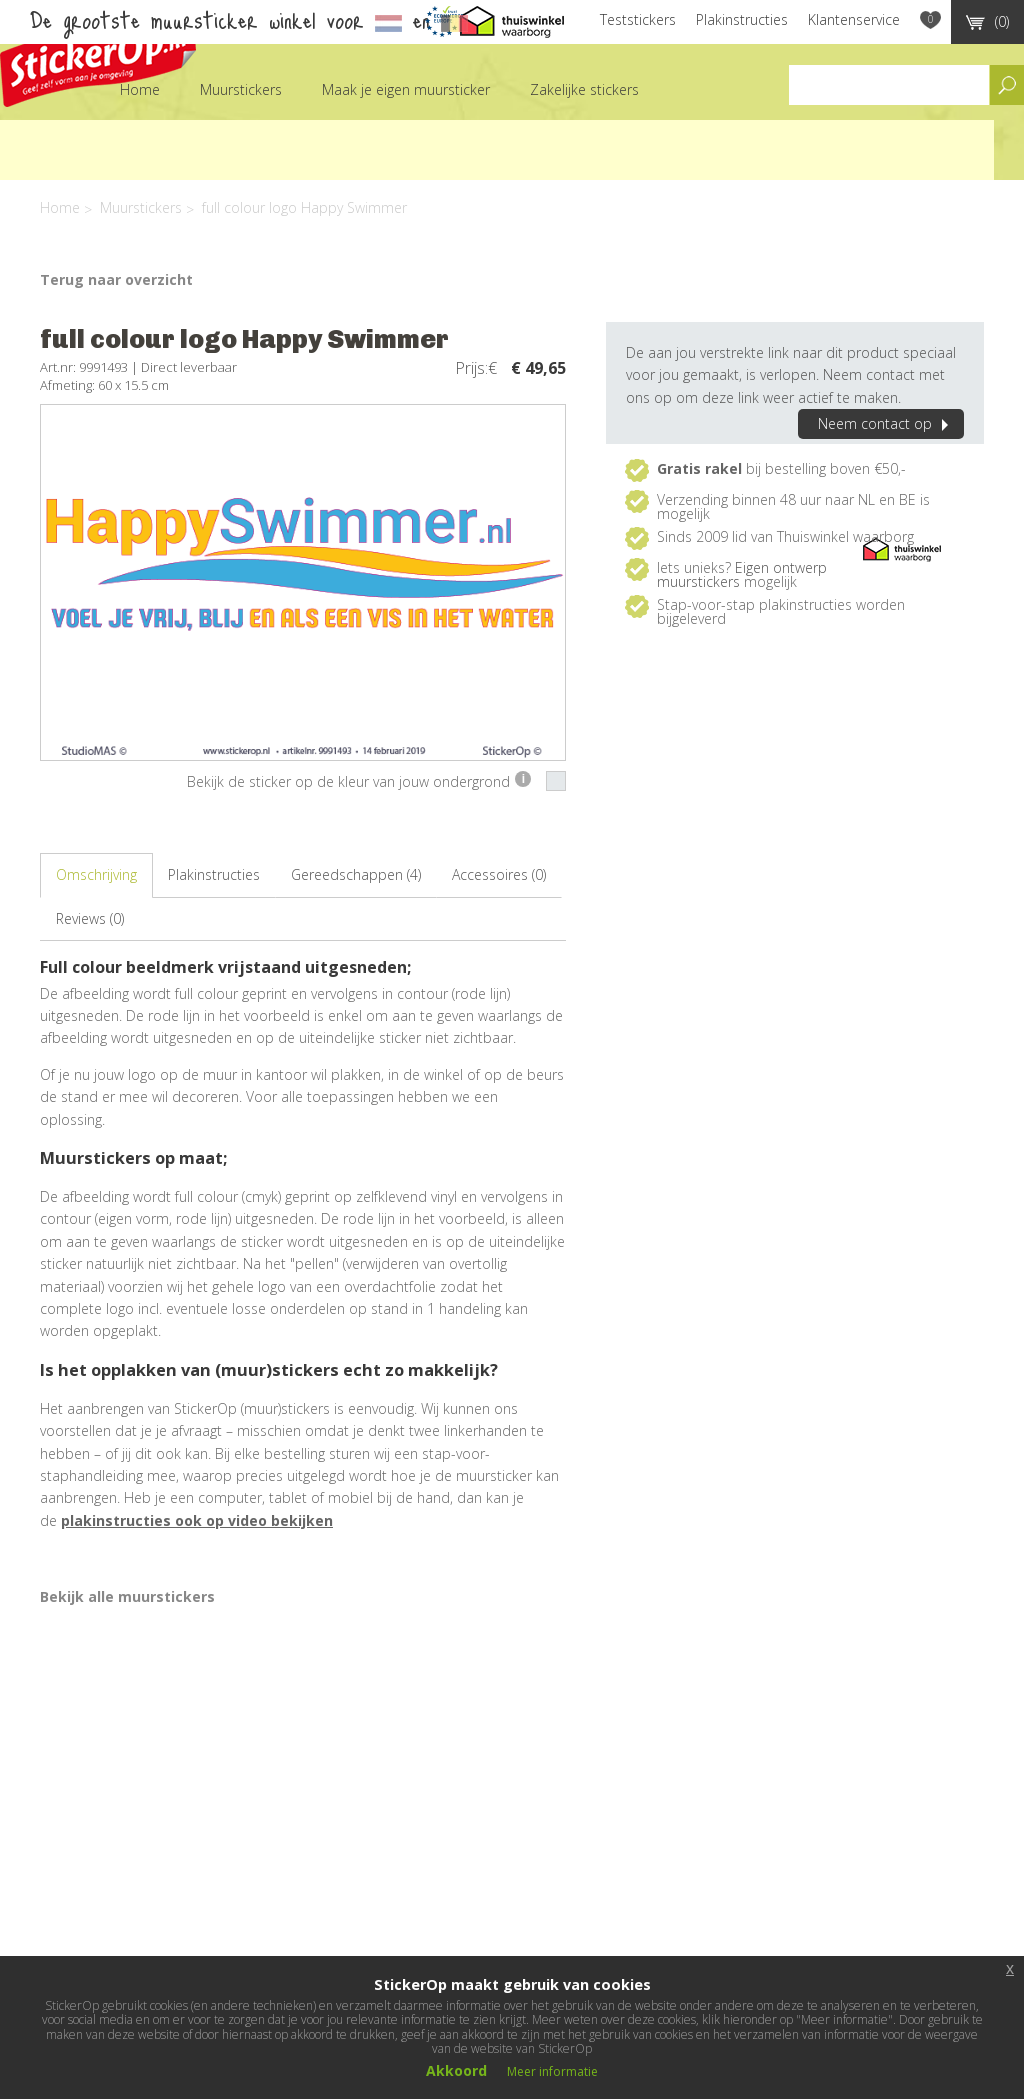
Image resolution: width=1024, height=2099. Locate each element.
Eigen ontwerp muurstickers (742, 574)
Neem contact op (886, 423)
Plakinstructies (742, 19)
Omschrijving (96, 874)
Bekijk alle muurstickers (127, 1596)
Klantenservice (854, 19)
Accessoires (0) (499, 874)
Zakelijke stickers (584, 89)
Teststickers (638, 19)
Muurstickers (241, 89)
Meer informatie (552, 2071)
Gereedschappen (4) (356, 874)
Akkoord (456, 2070)
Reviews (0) (90, 918)
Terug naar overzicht (116, 279)
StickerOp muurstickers (98, 57)
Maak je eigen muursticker (406, 89)
